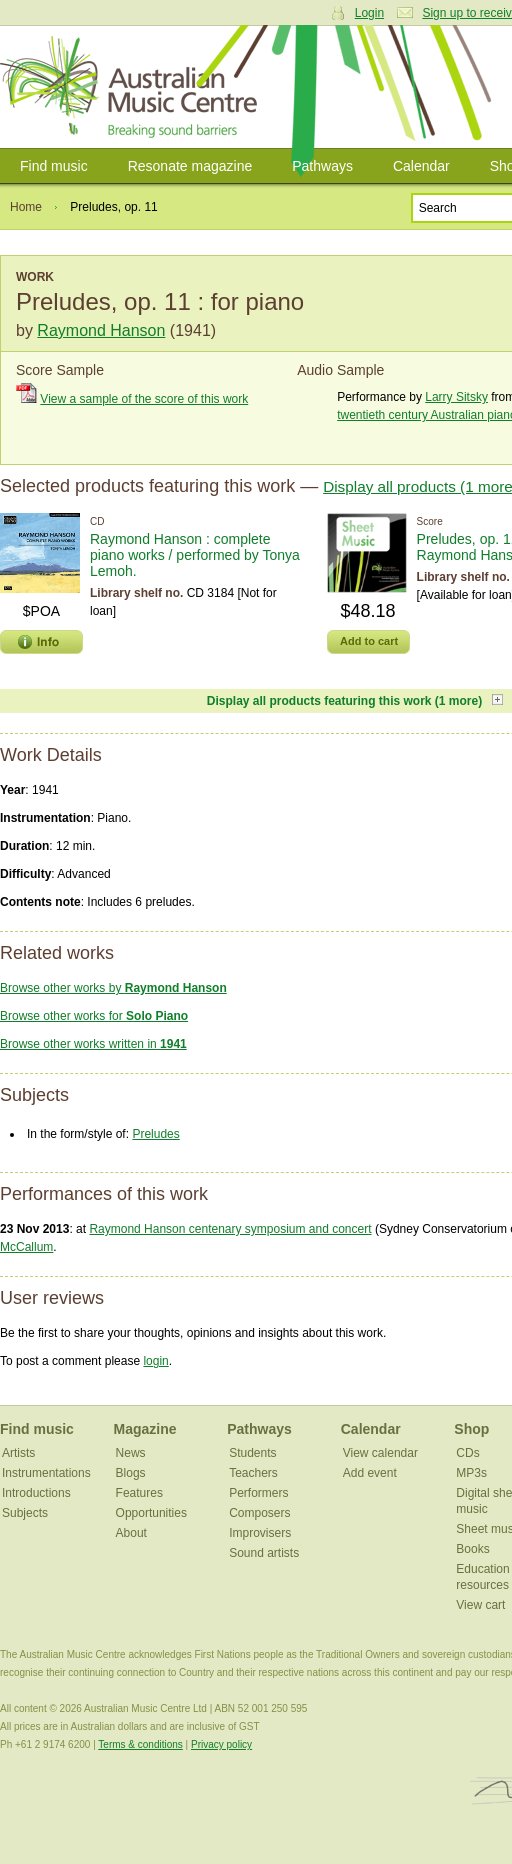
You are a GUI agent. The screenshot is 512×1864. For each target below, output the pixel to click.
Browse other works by (113, 988)
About (131, 1533)
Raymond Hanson (101, 330)
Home (26, 207)
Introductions (36, 1493)
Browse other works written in (93, 1044)
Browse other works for (94, 1016)
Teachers (253, 1473)
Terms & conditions (140, 1744)
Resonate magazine (190, 166)
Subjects (25, 1513)
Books (472, 1549)
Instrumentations (46, 1473)
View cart (480, 1605)
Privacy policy (221, 1744)
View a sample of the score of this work (144, 399)
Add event (370, 1473)
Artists (18, 1453)
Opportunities (151, 1513)
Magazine (145, 1429)
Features (139, 1493)
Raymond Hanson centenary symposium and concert (230, 1229)
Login (369, 13)
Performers (258, 1493)
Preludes (155, 1134)
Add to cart (369, 641)
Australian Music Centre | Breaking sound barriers (132, 87)
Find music (54, 166)
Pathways (322, 166)
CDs (467, 1453)
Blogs (131, 1473)
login (155, 1361)
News (131, 1453)
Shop (471, 1429)
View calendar (380, 1453)
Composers (259, 1513)
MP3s (471, 1473)
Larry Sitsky (456, 397)
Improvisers (260, 1533)
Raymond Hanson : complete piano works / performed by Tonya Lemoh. (195, 555)
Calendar (421, 166)
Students (252, 1453)
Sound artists (264, 1553)
